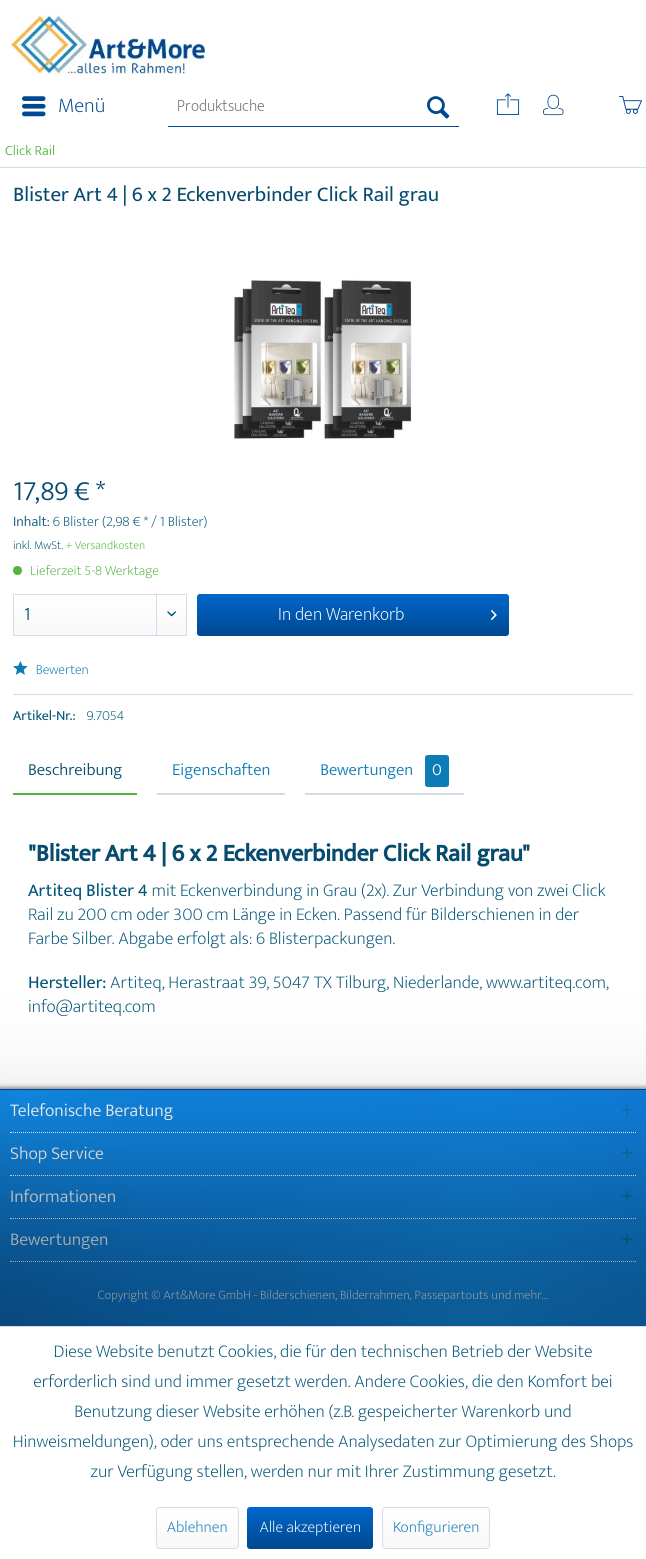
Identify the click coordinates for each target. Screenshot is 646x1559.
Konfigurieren (436, 1527)
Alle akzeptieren (310, 1527)
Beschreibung (75, 771)
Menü (63, 106)
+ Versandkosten (106, 546)
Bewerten (51, 670)
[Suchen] (438, 107)
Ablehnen (197, 1527)
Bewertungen (384, 771)
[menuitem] (57, 107)
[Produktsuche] (313, 107)
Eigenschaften (221, 771)
